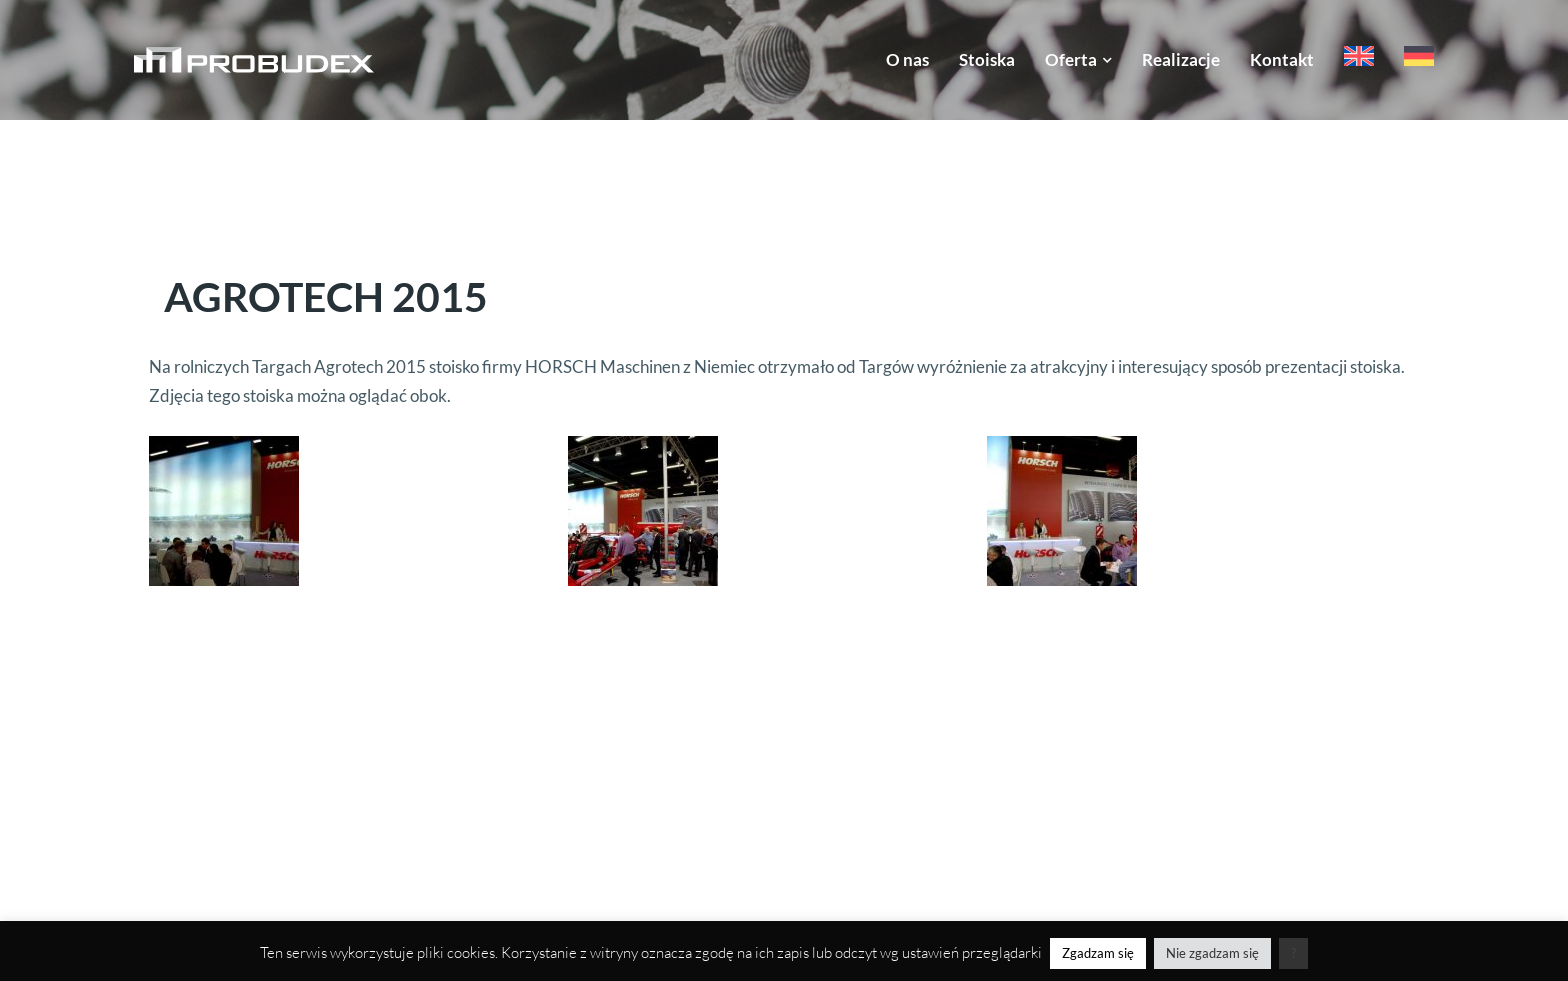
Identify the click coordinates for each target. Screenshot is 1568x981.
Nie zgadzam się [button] (1212, 953)
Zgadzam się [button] (1098, 953)
